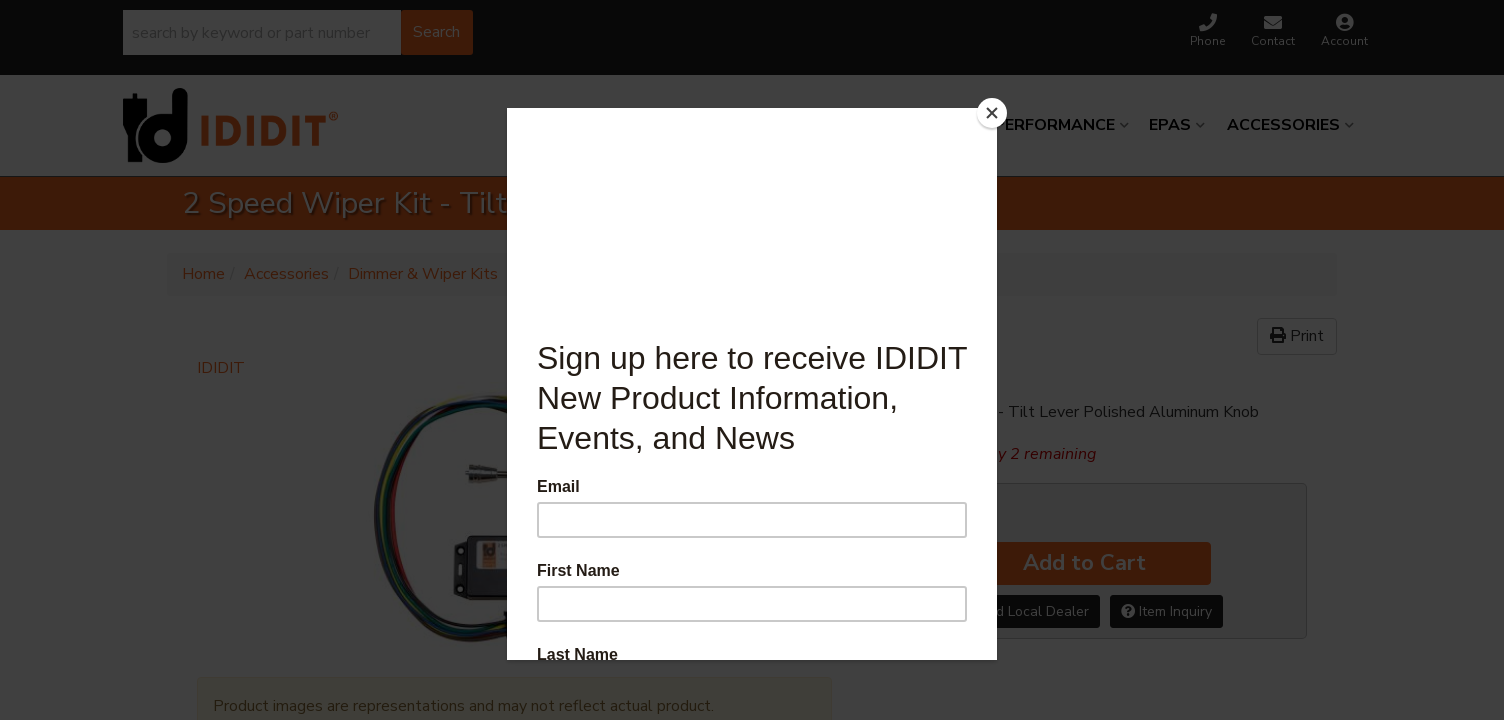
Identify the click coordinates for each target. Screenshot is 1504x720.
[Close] (992, 113)
